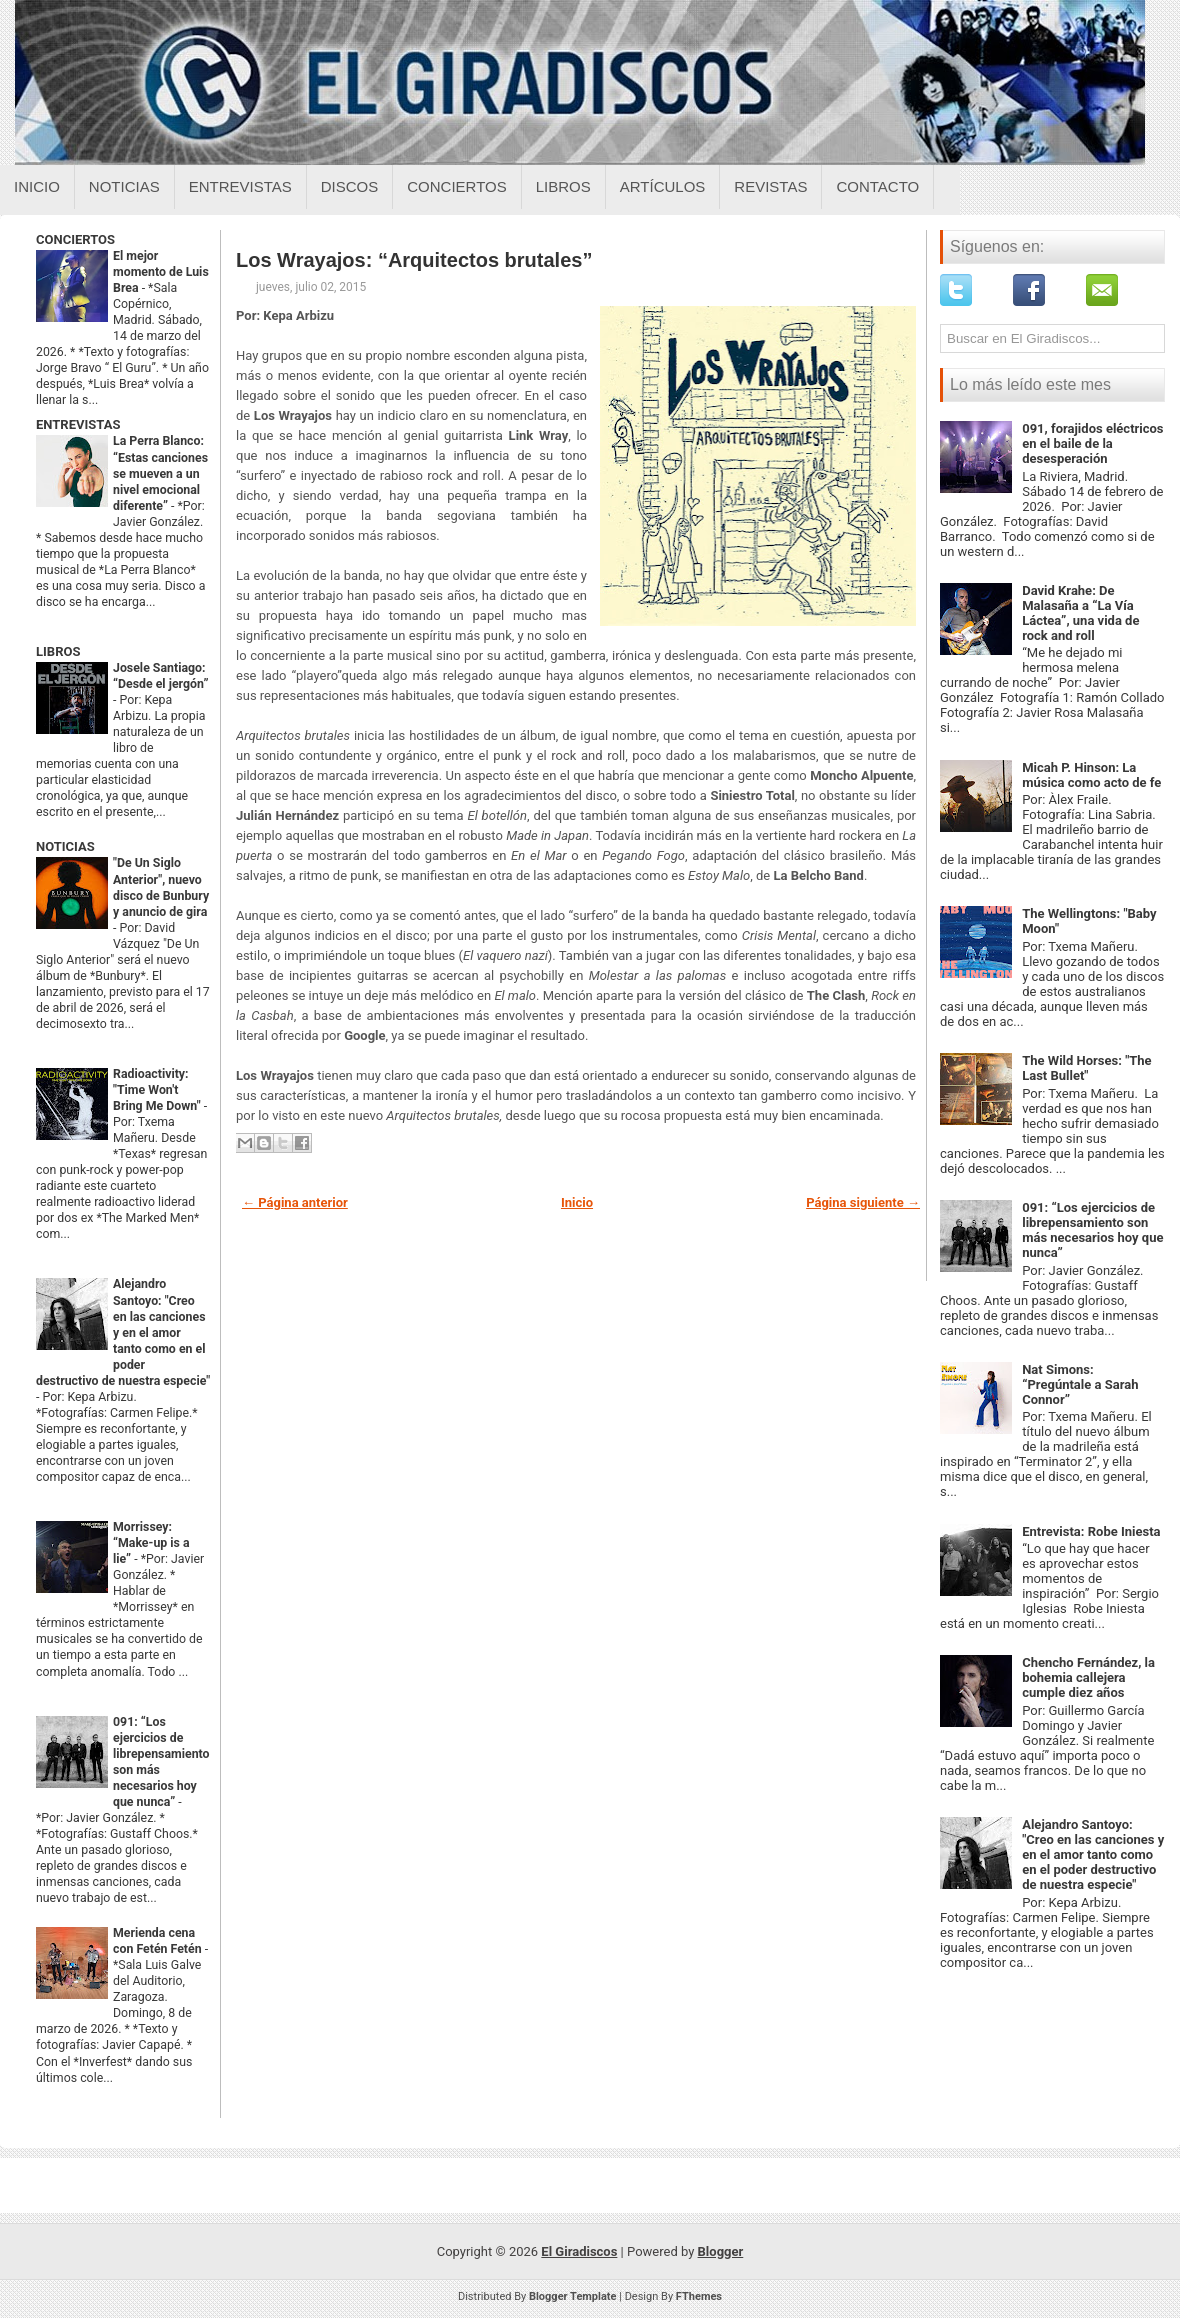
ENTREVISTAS (78, 424)
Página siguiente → (863, 1202)
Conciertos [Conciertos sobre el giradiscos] (456, 186)
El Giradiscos (579, 2251)
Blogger (721, 2251)
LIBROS (58, 651)
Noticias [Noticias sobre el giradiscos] (124, 186)
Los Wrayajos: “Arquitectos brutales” (414, 260)
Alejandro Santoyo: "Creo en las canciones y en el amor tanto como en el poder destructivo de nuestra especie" (123, 1332)
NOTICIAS (65, 846)
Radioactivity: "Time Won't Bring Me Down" (158, 1090)
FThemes (699, 2296)
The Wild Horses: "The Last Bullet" (1086, 1068)
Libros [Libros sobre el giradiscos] (563, 186)
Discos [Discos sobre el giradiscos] (350, 186)
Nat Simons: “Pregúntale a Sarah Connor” (1080, 1384)
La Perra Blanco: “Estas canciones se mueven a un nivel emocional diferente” (160, 473)
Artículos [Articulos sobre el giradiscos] (663, 186)
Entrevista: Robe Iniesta (1091, 1531)
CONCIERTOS (75, 239)
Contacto (877, 186)
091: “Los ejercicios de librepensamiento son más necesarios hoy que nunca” (1092, 1230)
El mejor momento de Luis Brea (161, 272)
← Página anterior (295, 1202)
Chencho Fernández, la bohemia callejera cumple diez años (1088, 1677)
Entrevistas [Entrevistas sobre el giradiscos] (240, 186)
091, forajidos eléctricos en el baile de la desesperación (1092, 443)
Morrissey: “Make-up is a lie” (151, 1543)
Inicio (37, 186)
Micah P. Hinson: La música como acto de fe (1091, 775)
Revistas (770, 186)
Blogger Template (573, 2296)
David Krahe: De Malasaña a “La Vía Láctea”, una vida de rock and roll (1080, 613)
